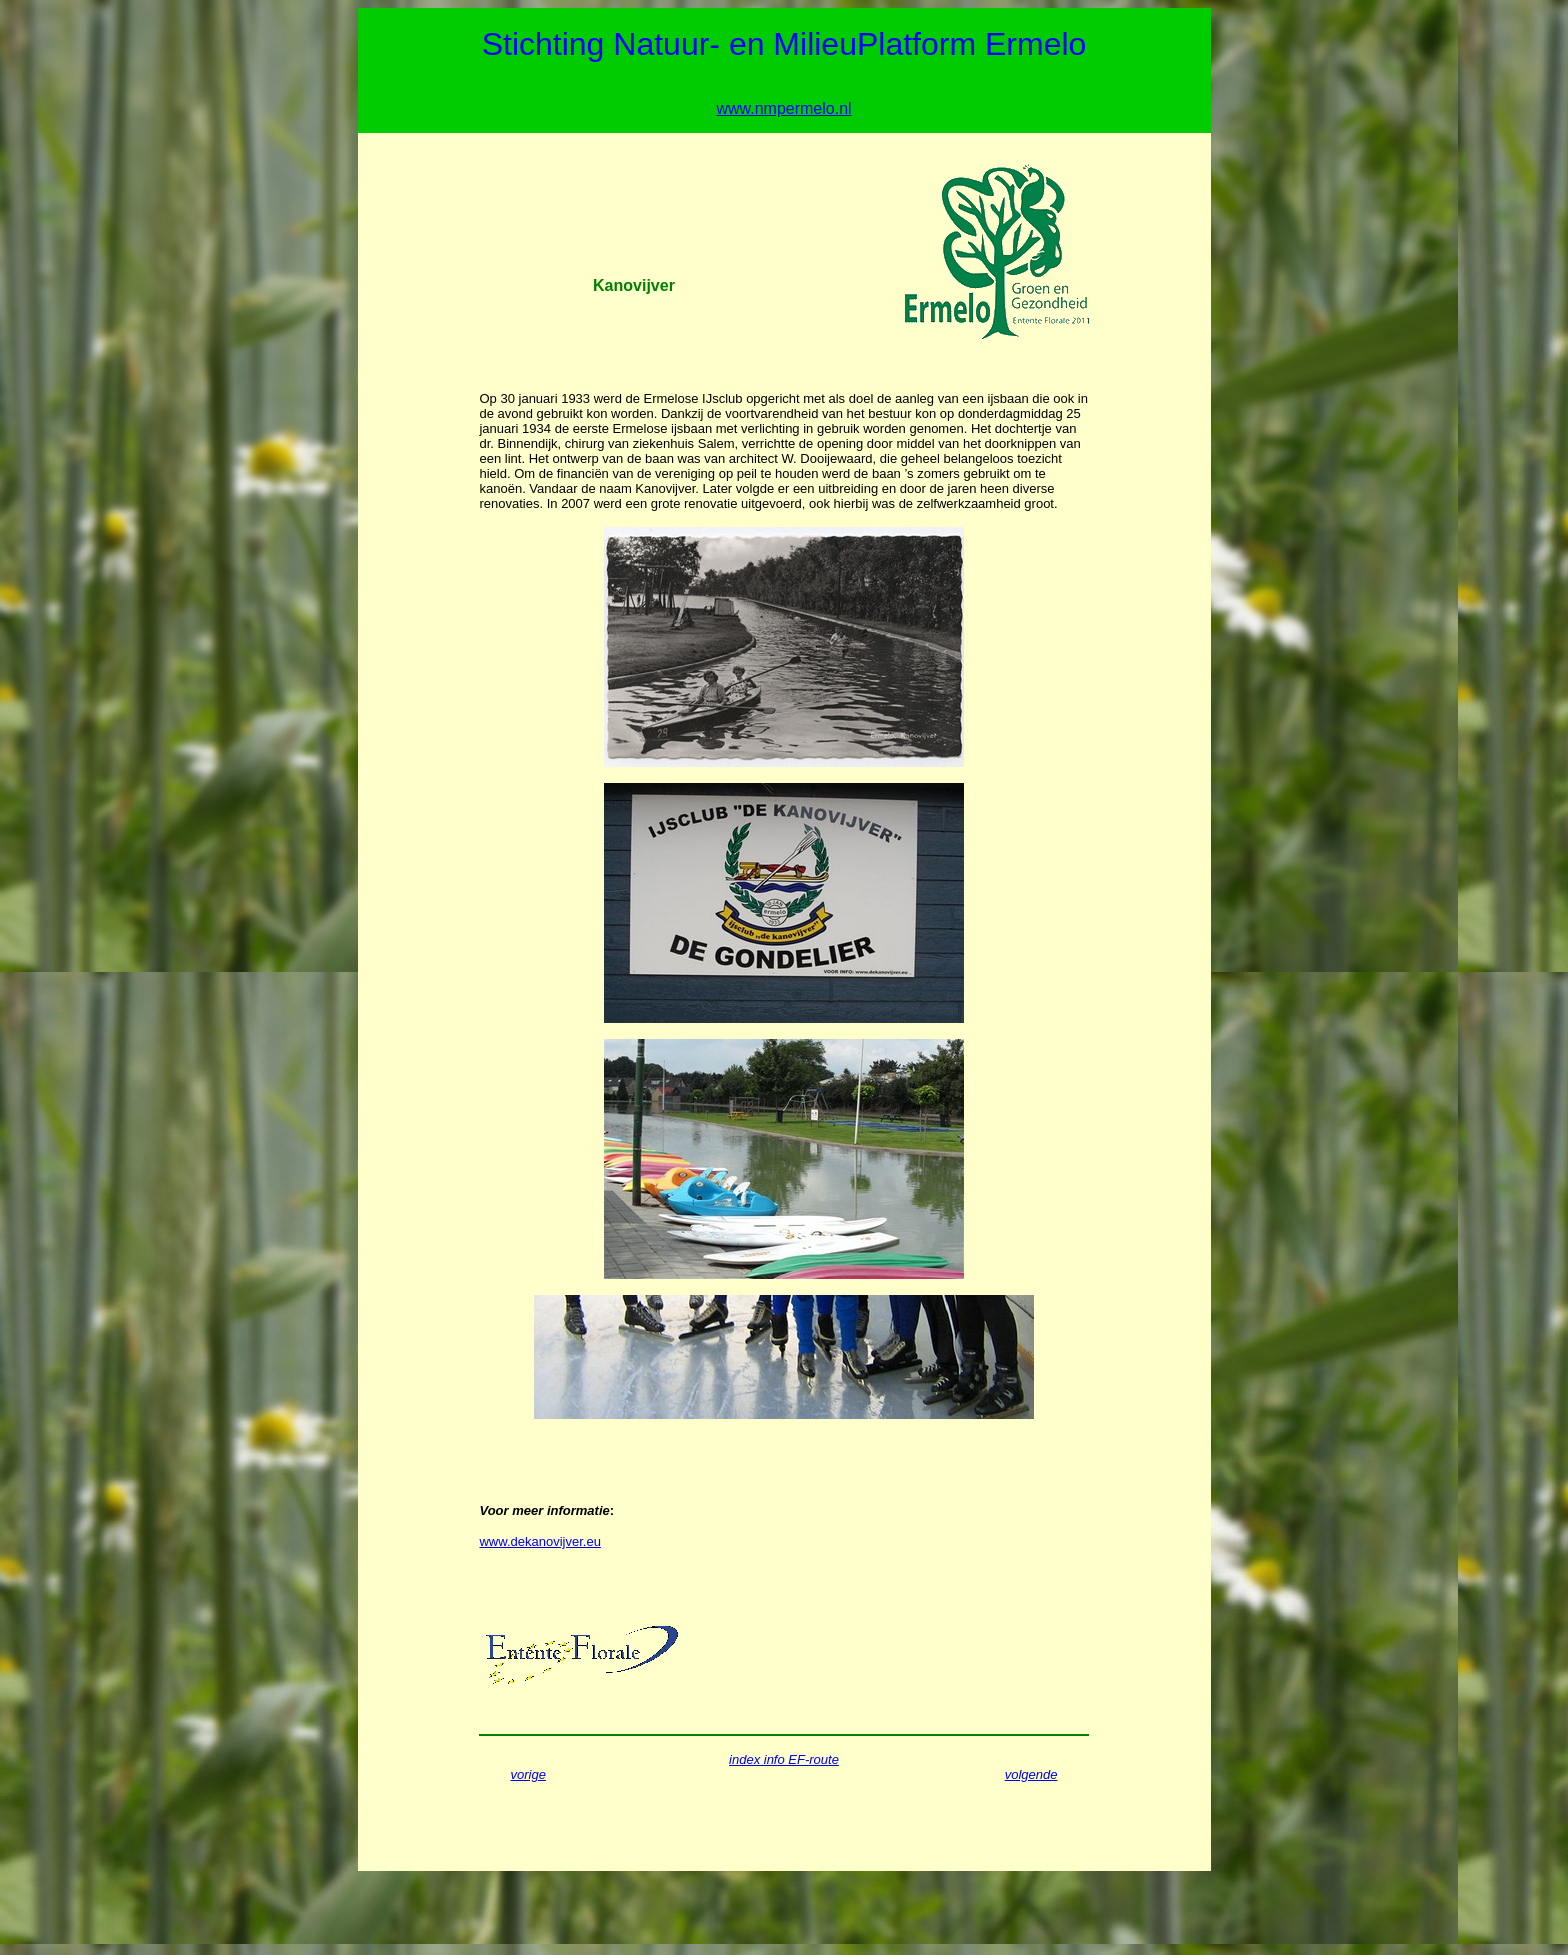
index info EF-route (784, 1759)
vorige (528, 1774)
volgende (1031, 1774)
